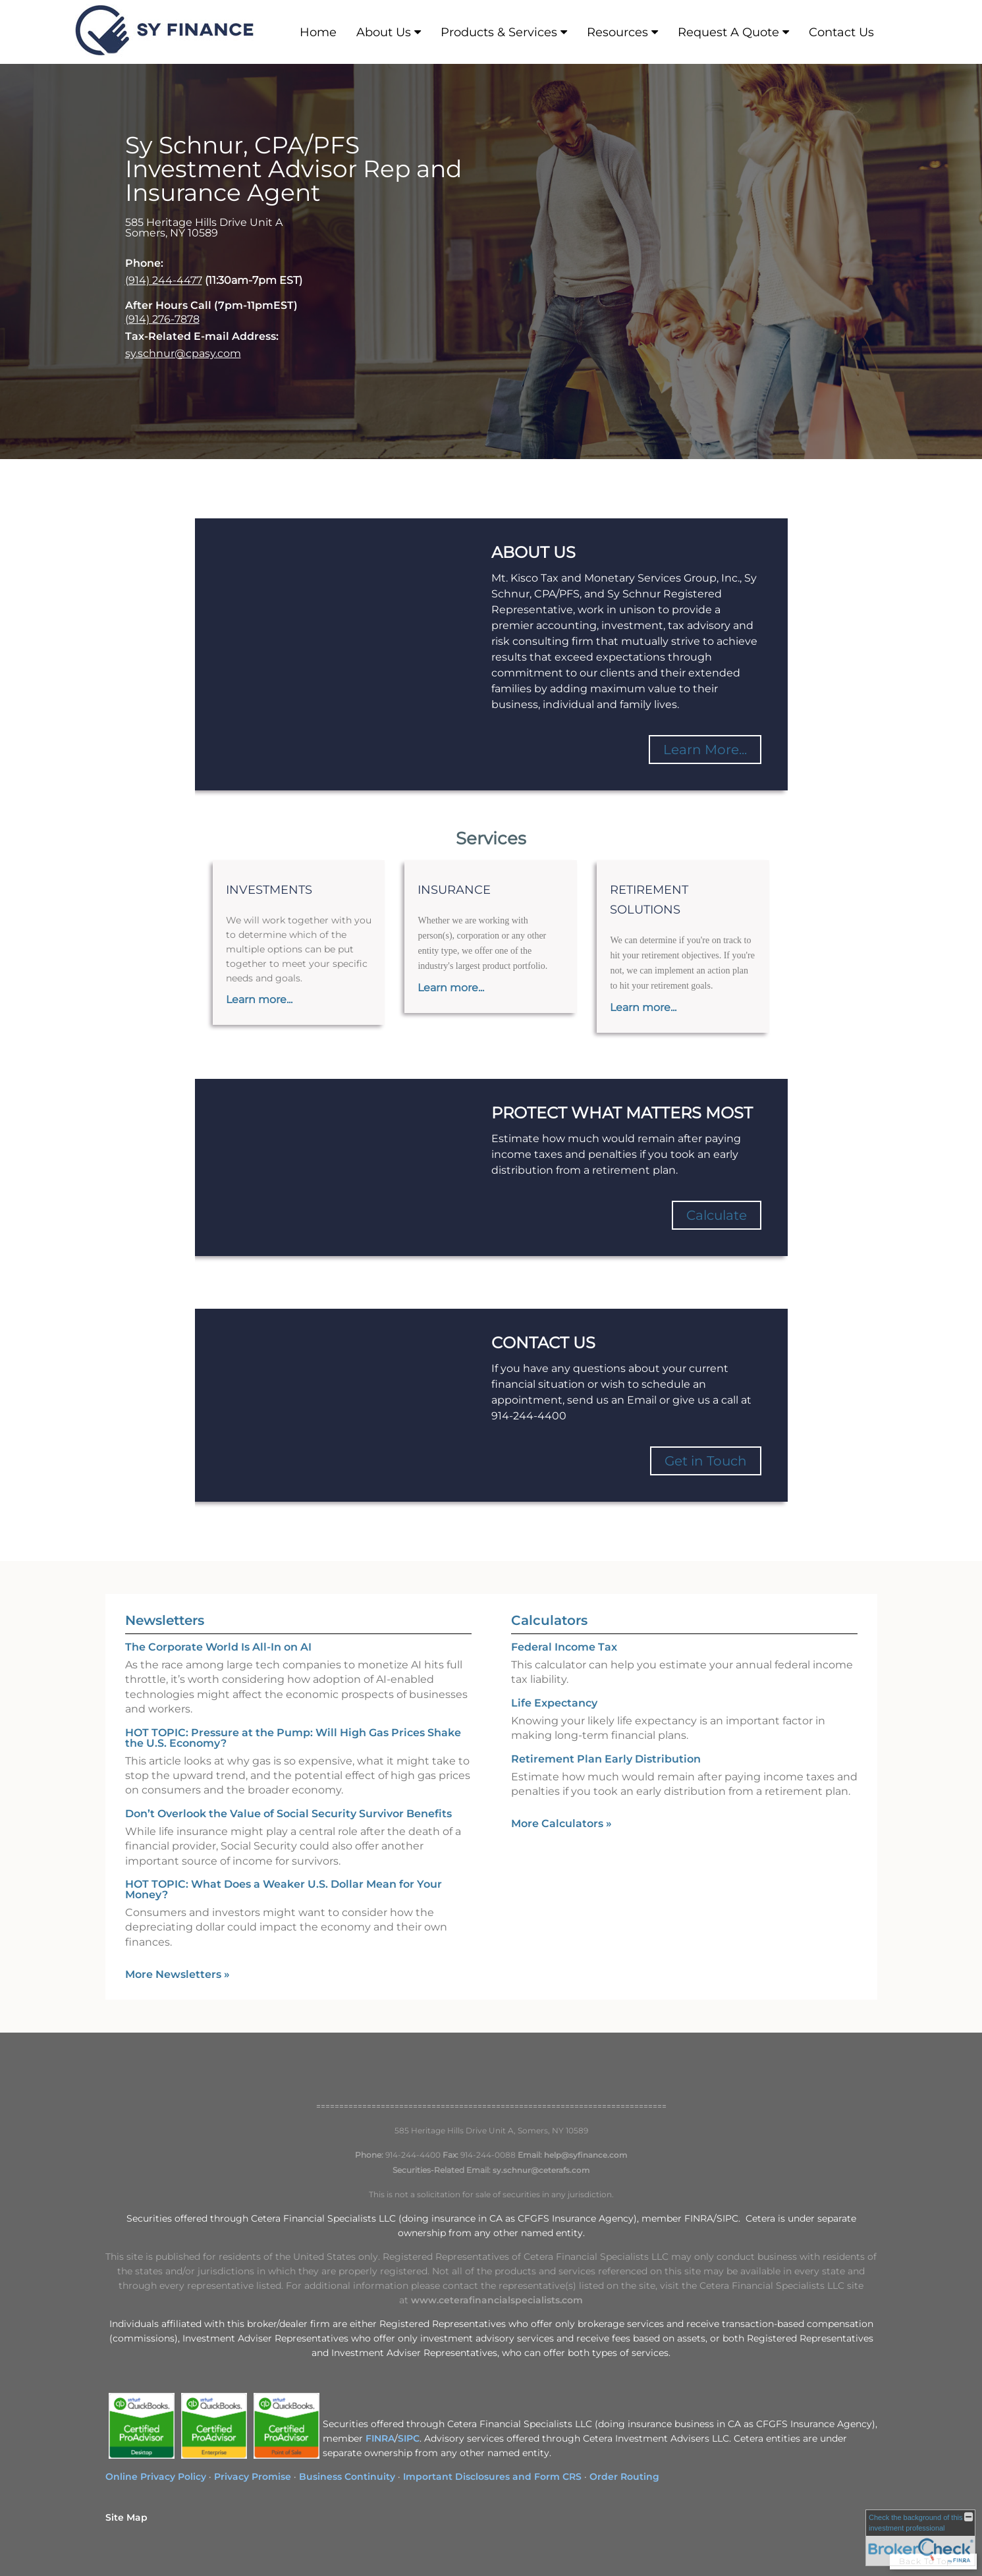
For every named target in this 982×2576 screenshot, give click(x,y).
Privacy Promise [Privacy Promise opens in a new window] (252, 2476)
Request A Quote (728, 32)
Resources (617, 32)
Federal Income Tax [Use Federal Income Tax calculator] (564, 1647)
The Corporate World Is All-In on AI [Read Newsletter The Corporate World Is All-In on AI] (218, 1647)
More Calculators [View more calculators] (561, 1823)
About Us (383, 32)
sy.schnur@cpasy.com (183, 353)
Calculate (716, 1215)
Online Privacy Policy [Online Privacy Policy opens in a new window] (155, 2476)
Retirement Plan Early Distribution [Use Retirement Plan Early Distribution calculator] (606, 1759)
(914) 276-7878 (162, 319)
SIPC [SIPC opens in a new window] (409, 2438)
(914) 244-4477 (163, 280)
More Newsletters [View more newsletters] (177, 1974)
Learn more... (259, 999)
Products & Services (499, 32)
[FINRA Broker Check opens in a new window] (920, 2537)
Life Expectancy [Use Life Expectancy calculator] (554, 1703)
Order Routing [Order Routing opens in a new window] (624, 2476)
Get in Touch (706, 1461)
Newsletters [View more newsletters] (164, 1620)
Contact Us (841, 32)
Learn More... (705, 749)
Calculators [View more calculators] (549, 1620)
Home (318, 32)
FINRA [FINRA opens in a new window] (380, 2438)
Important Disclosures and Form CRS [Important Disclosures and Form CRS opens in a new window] (492, 2476)
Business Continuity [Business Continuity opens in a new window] (347, 2476)
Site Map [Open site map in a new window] (126, 2517)
